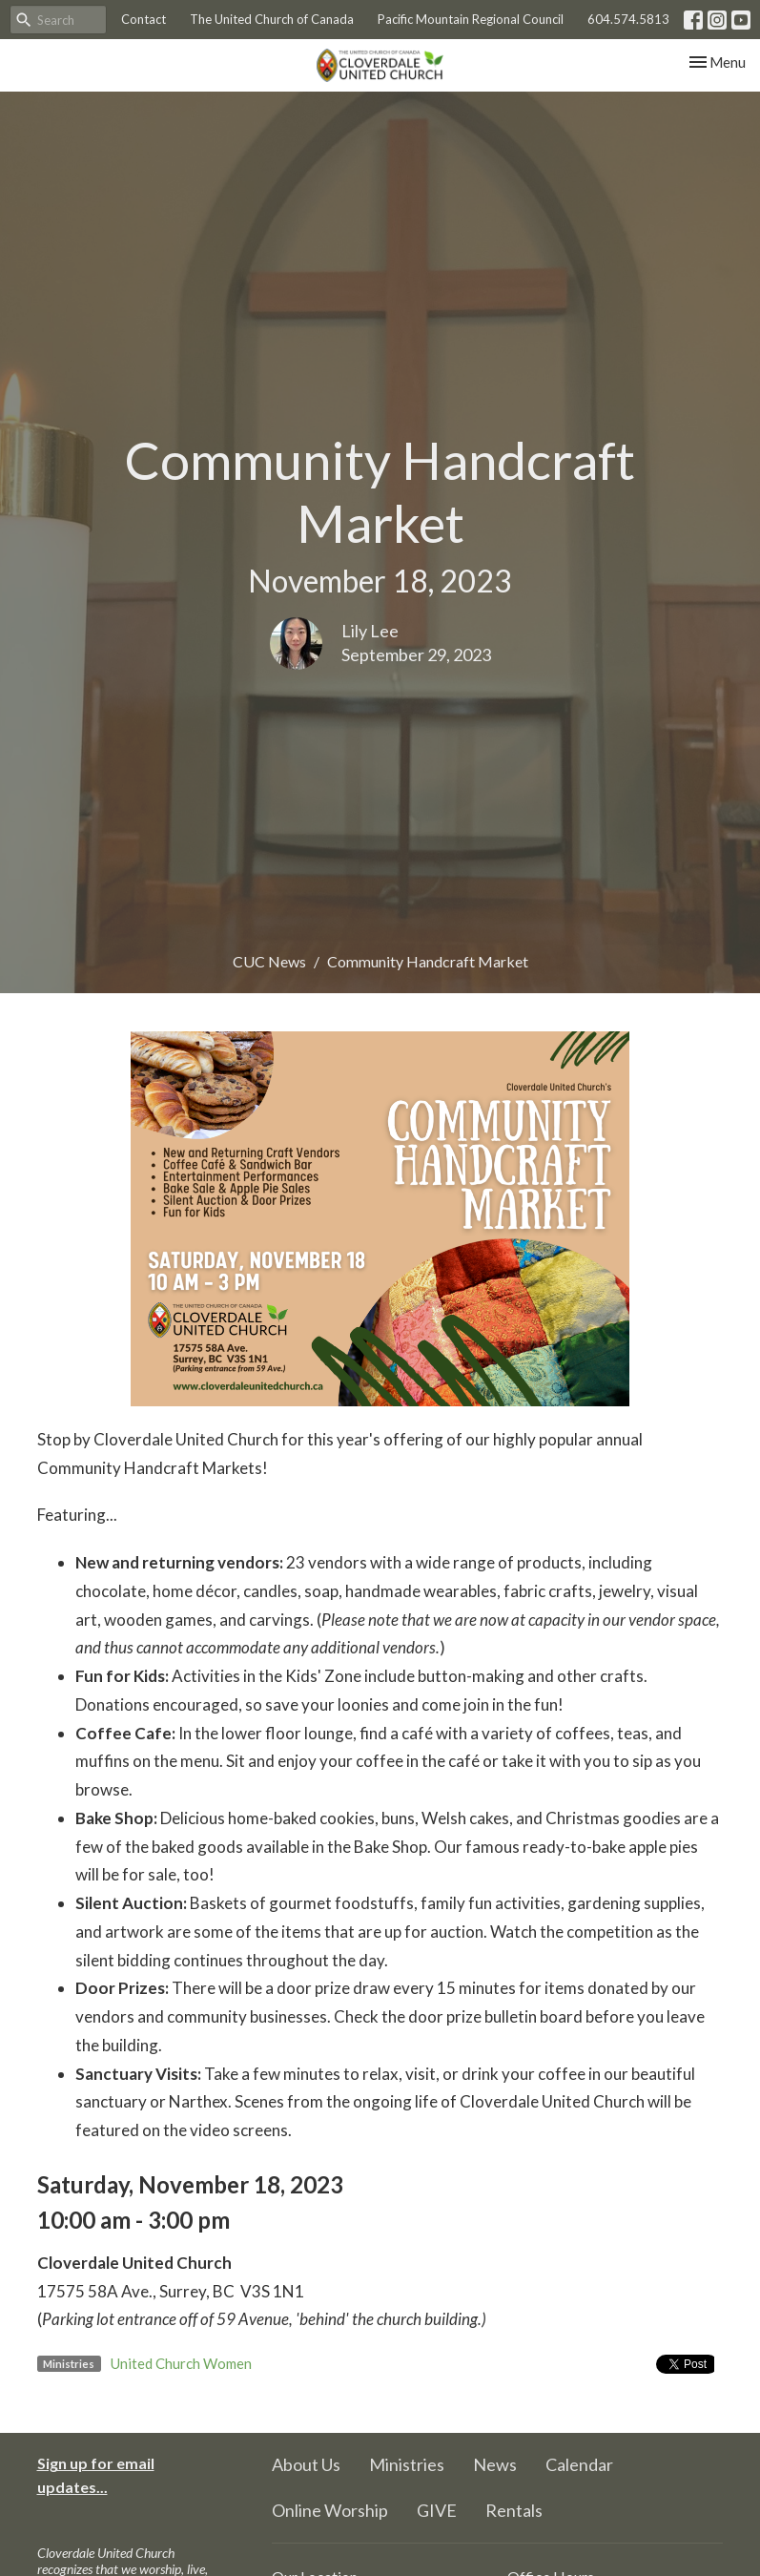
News (495, 2464)
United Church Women (181, 2363)
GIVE (437, 2510)
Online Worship (330, 2510)
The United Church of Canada (272, 19)
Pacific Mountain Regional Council (471, 19)
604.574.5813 (628, 19)
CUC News (269, 961)
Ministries (406, 2464)
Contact (143, 19)
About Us (306, 2464)
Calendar (579, 2464)
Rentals (514, 2510)
